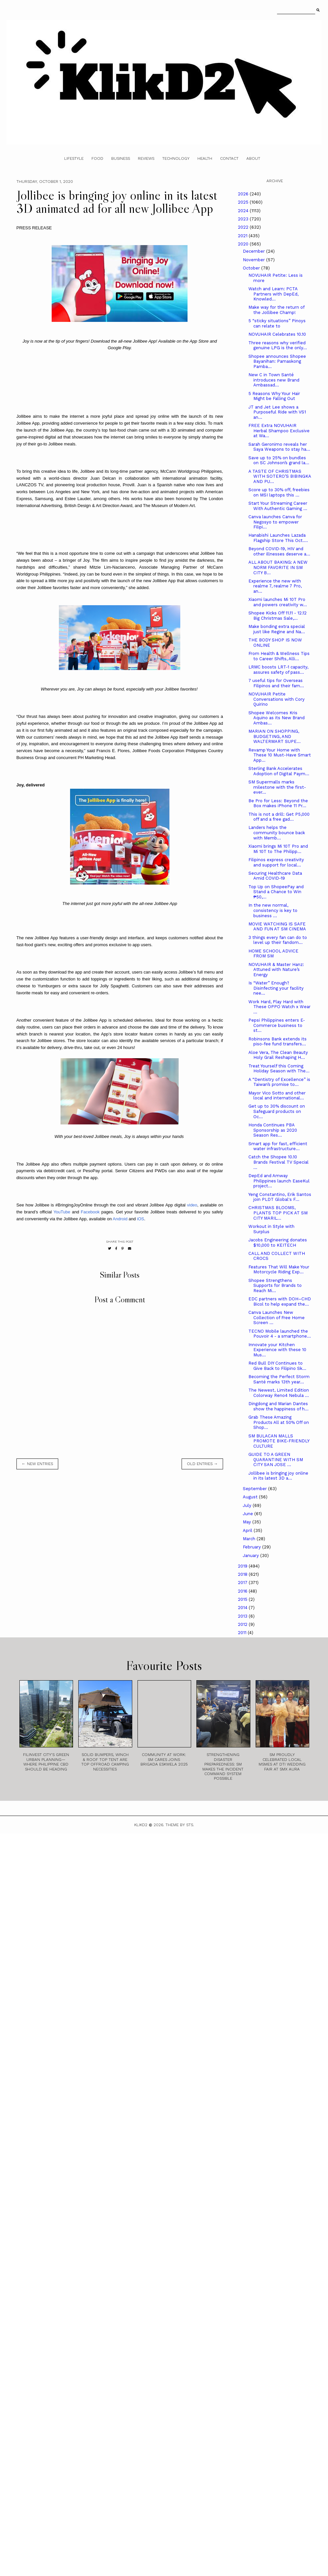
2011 (243, 1632)
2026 (244, 193)
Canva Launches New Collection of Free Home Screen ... (276, 1317)
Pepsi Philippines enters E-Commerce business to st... (276, 1025)
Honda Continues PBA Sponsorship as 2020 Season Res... (272, 1130)
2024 (244, 210)
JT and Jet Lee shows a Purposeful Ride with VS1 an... (277, 412)
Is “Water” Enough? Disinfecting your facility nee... (276, 988)
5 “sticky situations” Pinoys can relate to (277, 323)
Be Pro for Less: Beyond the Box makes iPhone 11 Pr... (278, 803)
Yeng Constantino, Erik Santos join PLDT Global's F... (279, 1197)
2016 (243, 1591)
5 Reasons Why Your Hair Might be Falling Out (274, 396)
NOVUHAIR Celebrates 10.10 (277, 334)
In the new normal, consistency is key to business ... (272, 910)
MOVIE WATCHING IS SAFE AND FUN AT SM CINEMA (277, 926)
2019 (243, 1566)
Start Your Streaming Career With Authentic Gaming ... (277, 506)
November (254, 259)
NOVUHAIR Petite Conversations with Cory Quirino (276, 699)
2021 (243, 235)
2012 (243, 1624)
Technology (175, 158)
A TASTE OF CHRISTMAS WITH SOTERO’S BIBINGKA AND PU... (279, 476)
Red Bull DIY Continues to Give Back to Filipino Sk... (277, 1366)
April (248, 1530)
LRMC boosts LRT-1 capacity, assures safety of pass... (278, 670)
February (252, 1546)
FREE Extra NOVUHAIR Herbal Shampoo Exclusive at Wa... (279, 430)
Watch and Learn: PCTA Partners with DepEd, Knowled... (273, 293)
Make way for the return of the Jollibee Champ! (276, 310)
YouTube (61, 1211)
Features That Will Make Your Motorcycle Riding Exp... (278, 1269)
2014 (243, 1607)
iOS (140, 1218)
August (251, 1496)
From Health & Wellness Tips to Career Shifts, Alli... (279, 656)
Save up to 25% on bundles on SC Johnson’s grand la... (278, 460)
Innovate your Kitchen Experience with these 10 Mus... (277, 1349)
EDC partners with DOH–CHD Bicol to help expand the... (279, 1301)
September (255, 1488)
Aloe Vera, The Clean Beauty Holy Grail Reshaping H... (278, 1055)
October (252, 268)
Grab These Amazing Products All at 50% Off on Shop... (278, 1422)
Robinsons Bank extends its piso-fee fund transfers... (277, 1041)
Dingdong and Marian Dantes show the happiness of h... (278, 1406)
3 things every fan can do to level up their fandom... (277, 940)
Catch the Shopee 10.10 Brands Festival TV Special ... (278, 1162)
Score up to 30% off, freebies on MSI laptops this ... (279, 492)
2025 (244, 202)
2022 (244, 227)
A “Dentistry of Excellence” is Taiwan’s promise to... (279, 1082)
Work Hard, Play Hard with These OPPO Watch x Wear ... (279, 1006)
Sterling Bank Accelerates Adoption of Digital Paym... (278, 771)
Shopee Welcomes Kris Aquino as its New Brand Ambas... (276, 717)
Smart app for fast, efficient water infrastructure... (277, 1146)
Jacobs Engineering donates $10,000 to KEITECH (277, 1242)
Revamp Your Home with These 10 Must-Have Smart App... (279, 755)
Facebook (90, 1211)
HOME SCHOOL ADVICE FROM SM (273, 953)
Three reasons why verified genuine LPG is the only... (277, 345)
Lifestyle (74, 158)
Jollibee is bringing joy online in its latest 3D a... (278, 1476)
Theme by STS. (179, 1825)
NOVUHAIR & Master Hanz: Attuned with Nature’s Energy (276, 969)
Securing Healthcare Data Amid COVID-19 (275, 876)
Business (120, 158)
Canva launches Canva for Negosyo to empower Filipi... (275, 521)
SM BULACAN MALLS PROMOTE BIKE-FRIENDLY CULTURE (278, 1441)
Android (120, 1218)
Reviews (146, 158)
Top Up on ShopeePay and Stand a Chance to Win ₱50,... (276, 891)
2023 (244, 218)
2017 (243, 1582)
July (248, 1505)
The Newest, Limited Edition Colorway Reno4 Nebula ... (278, 1393)
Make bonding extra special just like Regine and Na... (276, 629)
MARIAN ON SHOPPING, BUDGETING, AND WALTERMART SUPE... (274, 736)
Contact (229, 158)
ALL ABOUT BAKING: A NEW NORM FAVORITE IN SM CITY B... (278, 567)
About (253, 158)
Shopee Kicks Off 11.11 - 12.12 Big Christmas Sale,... (277, 615)
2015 (243, 1599)
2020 (244, 243)
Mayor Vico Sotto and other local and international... (277, 1095)
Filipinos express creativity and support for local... (276, 862)
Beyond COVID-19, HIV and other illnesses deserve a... (279, 551)
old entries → (202, 1463)
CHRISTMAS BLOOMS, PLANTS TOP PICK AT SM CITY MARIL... (278, 1212)
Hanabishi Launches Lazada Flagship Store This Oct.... (278, 538)
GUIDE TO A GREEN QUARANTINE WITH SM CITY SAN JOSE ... (275, 1459)
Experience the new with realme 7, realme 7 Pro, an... (275, 586)
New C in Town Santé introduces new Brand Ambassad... (273, 379)
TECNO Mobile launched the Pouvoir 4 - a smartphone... (279, 1334)
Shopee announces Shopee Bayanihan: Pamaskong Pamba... (277, 361)
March (250, 1538)
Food (97, 158)
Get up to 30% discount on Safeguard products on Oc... (276, 1111)
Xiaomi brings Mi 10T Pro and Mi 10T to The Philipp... (278, 849)
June (248, 1513)
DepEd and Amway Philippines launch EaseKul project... (279, 1180)
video (192, 1205)
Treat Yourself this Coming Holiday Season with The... (279, 1068)
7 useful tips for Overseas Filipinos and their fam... (276, 683)
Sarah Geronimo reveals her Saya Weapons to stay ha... (279, 447)
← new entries (37, 1463)
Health (204, 158)
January (251, 1555)
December (254, 251)
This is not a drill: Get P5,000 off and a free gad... (279, 817)
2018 (243, 1574)
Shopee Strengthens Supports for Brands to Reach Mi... (275, 1285)
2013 (243, 1616)
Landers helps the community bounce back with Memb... (276, 832)
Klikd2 (140, 1825)
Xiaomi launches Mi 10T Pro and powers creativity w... (277, 602)
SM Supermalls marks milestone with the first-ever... (277, 787)
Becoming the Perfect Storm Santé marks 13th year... (279, 1379)
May (247, 1521)
